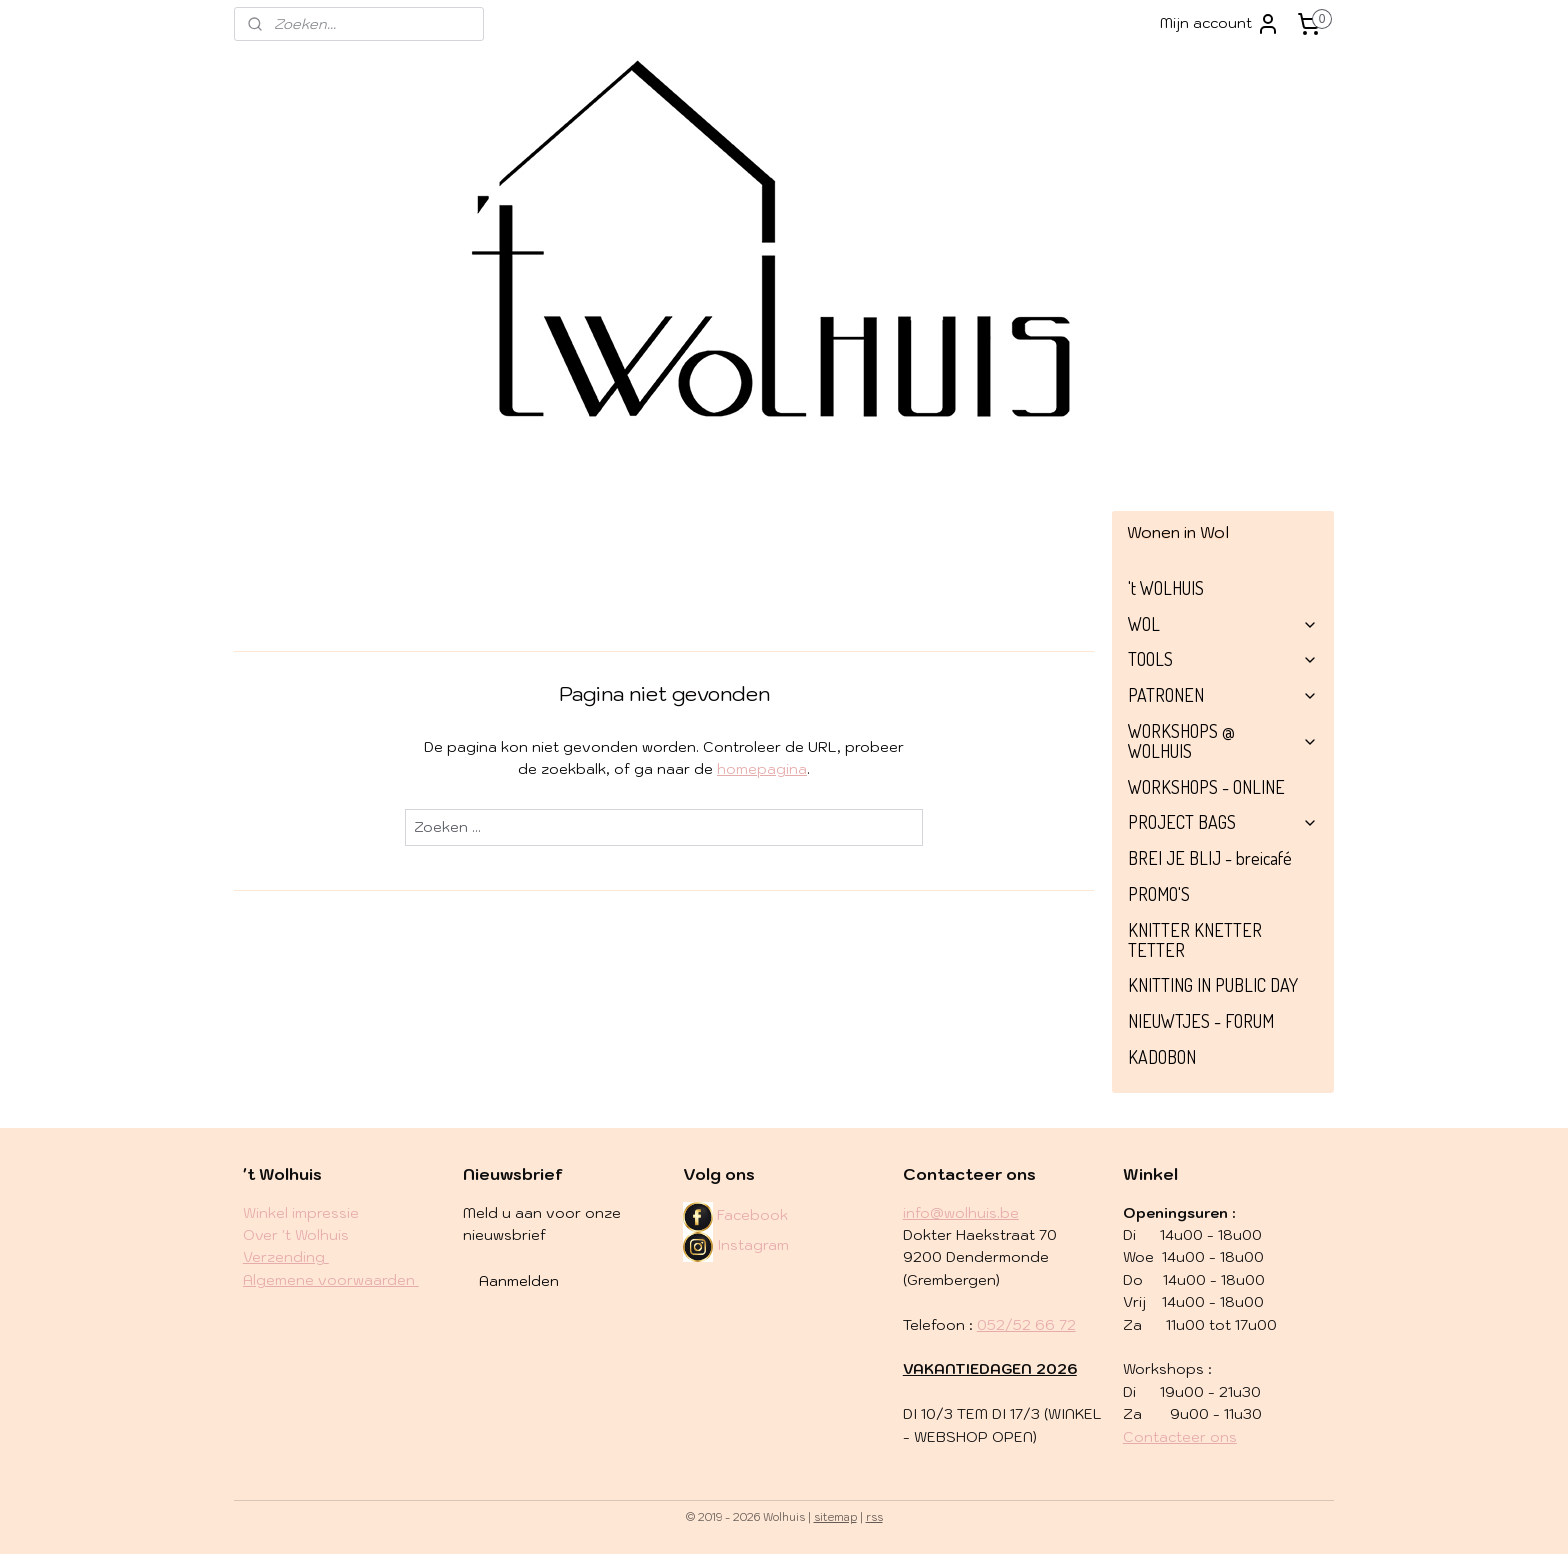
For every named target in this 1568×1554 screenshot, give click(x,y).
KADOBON (1162, 1057)
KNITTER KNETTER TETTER (1195, 940)
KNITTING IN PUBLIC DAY (1213, 985)
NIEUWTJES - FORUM (1201, 1021)
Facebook (752, 1215)
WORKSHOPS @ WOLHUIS (1223, 741)
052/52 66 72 (1026, 1325)
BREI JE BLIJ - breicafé (1210, 858)
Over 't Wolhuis (296, 1235)
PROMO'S (1159, 894)
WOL (1223, 624)
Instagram (736, 1245)
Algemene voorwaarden (331, 1280)
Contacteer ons (1180, 1437)
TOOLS (1223, 659)
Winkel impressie (301, 1213)
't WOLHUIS (1166, 588)
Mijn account (1220, 24)
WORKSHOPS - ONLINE (1206, 787)
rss (874, 1517)
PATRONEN (1223, 695)
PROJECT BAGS (1223, 822)
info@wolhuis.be (961, 1213)
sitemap (835, 1517)
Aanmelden (519, 1281)
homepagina (762, 769)
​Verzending (286, 1257)
